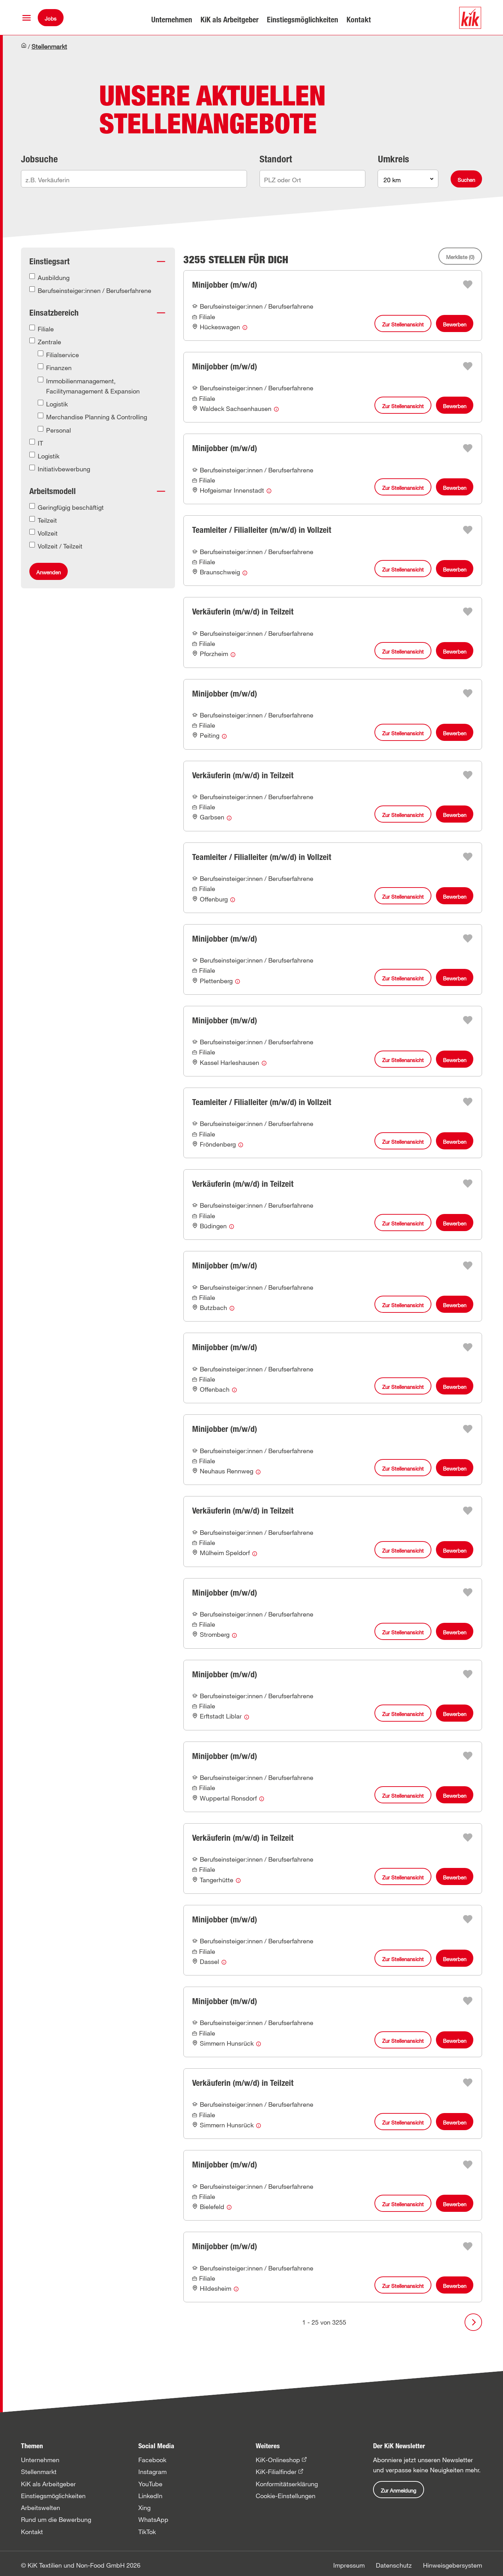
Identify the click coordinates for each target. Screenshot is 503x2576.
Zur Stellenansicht (403, 324)
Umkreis (393, 159)
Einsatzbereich (54, 313)
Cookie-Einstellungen (285, 2496)
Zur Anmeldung (398, 2490)
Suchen (466, 180)
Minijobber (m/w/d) (224, 285)
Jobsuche (39, 159)
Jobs (51, 18)
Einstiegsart (49, 261)
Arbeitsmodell (52, 491)
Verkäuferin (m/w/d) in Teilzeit (242, 611)
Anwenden (48, 572)
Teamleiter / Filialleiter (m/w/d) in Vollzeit (261, 530)
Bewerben (454, 324)
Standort (276, 159)
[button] (26, 17)
